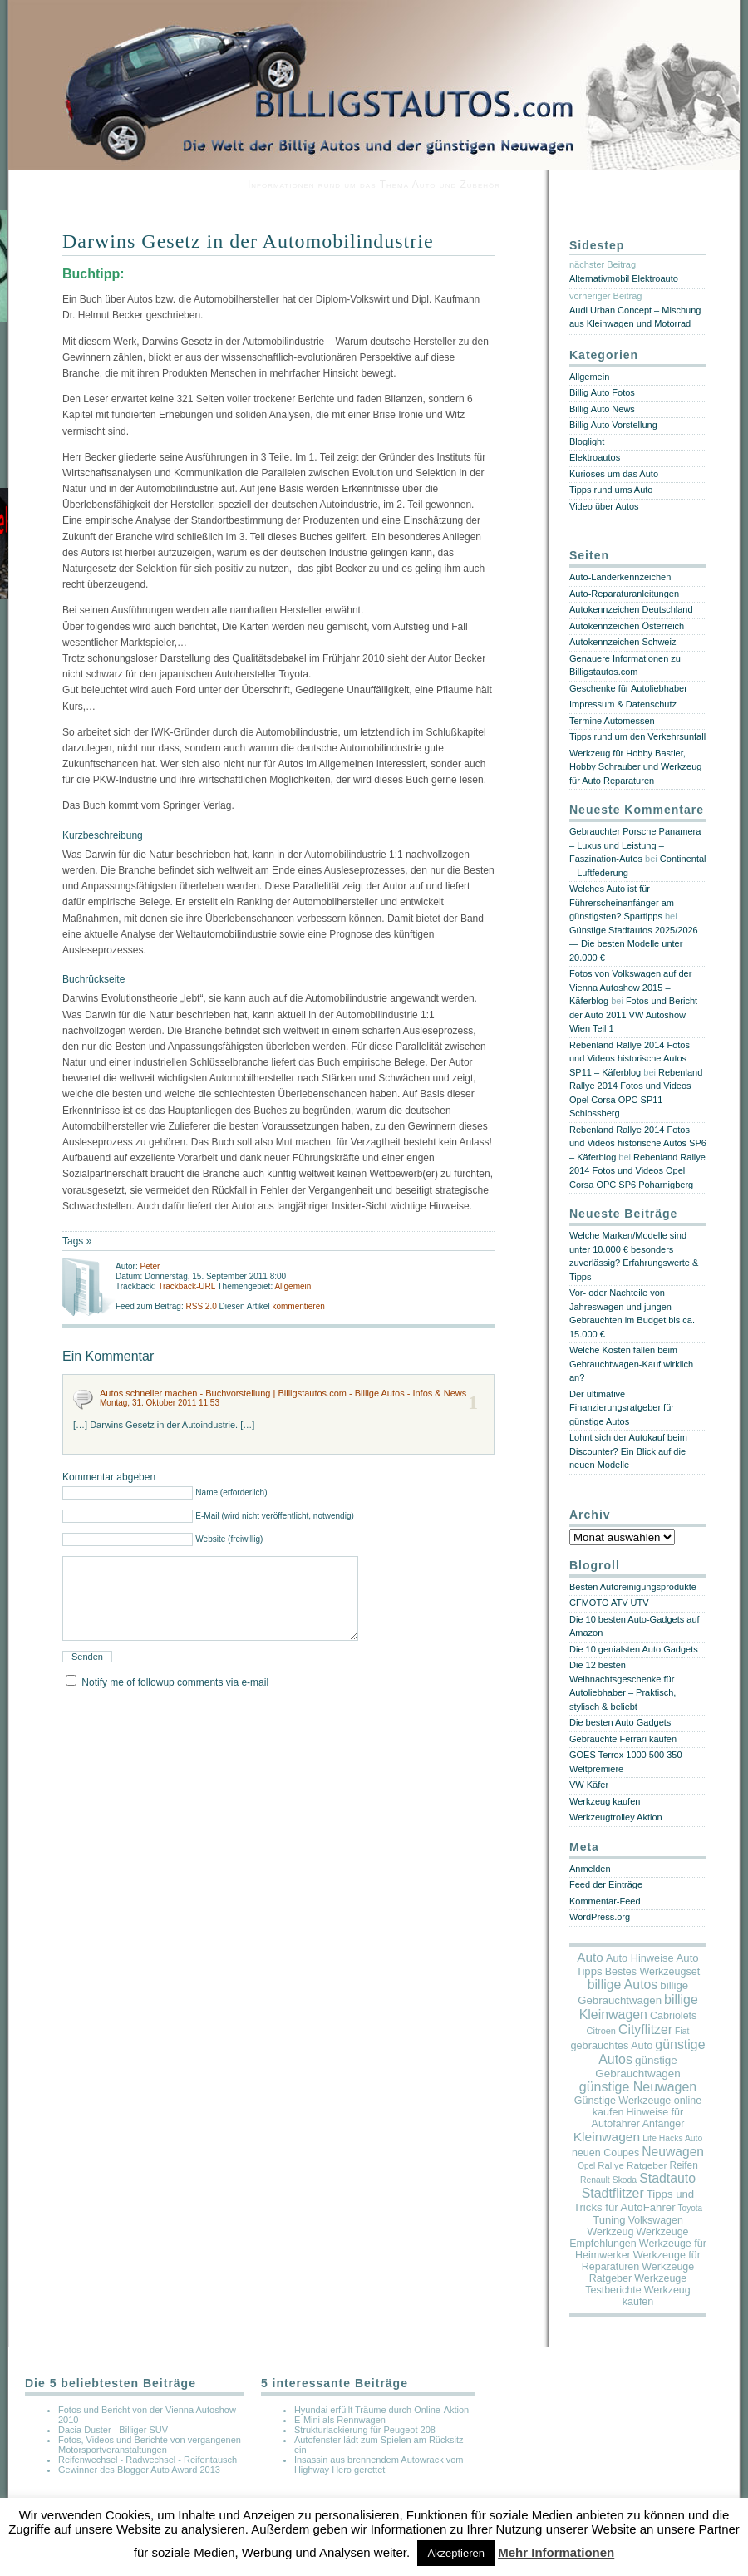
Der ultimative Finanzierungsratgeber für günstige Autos (621, 1407)
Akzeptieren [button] (456, 2553)
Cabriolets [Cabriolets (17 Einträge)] (673, 2016)
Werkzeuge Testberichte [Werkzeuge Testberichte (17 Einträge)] (635, 2284)
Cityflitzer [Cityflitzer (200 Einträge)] (645, 2029)
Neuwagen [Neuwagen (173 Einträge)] (673, 2152)
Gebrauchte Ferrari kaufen (623, 1739)
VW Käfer (588, 1785)
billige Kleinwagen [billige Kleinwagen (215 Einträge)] (638, 2007)
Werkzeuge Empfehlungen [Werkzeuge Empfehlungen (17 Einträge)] (628, 2237)
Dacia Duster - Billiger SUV (113, 2430)
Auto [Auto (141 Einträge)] (590, 1957)
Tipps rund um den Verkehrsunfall (637, 736)
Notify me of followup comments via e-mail (174, 1702)
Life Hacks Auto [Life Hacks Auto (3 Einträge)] (672, 2138)
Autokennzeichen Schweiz (622, 642)
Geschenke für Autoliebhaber (628, 688)
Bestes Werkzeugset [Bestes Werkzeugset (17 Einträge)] (652, 1972)
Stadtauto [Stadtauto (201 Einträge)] (667, 2178)
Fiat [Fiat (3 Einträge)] (682, 2031)
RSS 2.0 (202, 1306)
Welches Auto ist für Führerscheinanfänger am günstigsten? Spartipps (621, 902)
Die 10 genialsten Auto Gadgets (633, 1649)
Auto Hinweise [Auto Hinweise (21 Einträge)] (640, 1958)
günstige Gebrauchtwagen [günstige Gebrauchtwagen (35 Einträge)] (637, 2067)
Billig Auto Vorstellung (613, 425)
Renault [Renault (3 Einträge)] (595, 2179)
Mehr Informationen (556, 2552)
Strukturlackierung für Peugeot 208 (365, 2430)
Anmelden (590, 1869)
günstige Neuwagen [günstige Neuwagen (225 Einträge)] (637, 2087)
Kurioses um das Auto (613, 474)
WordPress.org (599, 1917)
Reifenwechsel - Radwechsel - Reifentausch (147, 2460)
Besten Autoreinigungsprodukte (632, 1587)
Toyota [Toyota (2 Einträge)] (690, 2208)
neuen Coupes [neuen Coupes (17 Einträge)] (605, 2153)
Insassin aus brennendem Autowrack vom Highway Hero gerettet (379, 2465)
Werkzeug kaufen (604, 1801)
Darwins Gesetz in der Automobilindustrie (248, 241)
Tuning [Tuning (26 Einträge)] (609, 2220)
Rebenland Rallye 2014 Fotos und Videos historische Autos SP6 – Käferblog (637, 1143)
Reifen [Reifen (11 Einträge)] (683, 2165)
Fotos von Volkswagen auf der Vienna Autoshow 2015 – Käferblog (630, 987)
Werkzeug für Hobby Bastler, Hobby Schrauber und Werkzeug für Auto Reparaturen (635, 767)
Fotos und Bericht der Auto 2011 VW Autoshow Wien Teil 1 (633, 1014)
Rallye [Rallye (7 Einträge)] (610, 2165)
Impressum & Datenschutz (623, 704)
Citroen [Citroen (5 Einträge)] (601, 2031)
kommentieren (298, 1306)
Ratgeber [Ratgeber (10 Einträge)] (647, 2165)
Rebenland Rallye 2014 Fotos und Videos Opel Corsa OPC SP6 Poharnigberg (637, 1170)
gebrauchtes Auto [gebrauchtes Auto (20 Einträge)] (611, 2045)
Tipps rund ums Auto (610, 490)
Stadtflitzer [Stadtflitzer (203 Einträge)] (613, 2193)
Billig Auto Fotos (602, 392)
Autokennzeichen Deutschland (631, 609)
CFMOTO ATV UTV (609, 1603)
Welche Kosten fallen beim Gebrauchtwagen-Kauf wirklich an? (631, 1363)
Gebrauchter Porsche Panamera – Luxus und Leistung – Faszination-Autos (635, 845)
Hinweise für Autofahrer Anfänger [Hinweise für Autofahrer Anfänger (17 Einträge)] (638, 2118)
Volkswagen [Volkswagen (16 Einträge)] (655, 2220)
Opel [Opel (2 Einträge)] (586, 2165)
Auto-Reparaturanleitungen (624, 593)
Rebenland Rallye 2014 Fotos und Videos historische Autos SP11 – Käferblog (629, 1058)
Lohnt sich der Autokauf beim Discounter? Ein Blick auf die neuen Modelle (628, 1451)
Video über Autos (604, 506)
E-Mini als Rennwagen (340, 2420)
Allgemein (292, 1286)
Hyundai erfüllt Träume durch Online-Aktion (381, 2410)
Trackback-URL (186, 1286)
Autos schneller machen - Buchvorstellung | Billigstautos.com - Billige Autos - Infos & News (283, 1393)
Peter (150, 1266)
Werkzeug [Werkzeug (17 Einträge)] (610, 2232)
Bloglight (586, 441)
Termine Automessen (612, 721)
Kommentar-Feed (605, 1901)
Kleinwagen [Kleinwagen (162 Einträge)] (606, 2137)
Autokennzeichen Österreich (626, 626)
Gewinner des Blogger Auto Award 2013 (139, 2470)
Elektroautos (594, 457)
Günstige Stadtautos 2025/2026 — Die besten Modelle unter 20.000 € (633, 944)
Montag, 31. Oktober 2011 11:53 (159, 1402)
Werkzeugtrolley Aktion (615, 1817)
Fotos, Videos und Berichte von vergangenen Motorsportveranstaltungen (149, 2445)
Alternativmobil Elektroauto (623, 278)
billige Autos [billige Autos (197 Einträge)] (622, 1985)
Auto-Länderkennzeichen (620, 577)
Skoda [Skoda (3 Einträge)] (625, 2179)
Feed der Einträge (605, 1884)
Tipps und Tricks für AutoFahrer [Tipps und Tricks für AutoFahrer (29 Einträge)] (633, 2201)
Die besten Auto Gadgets (620, 1722)
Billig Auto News (602, 409)
